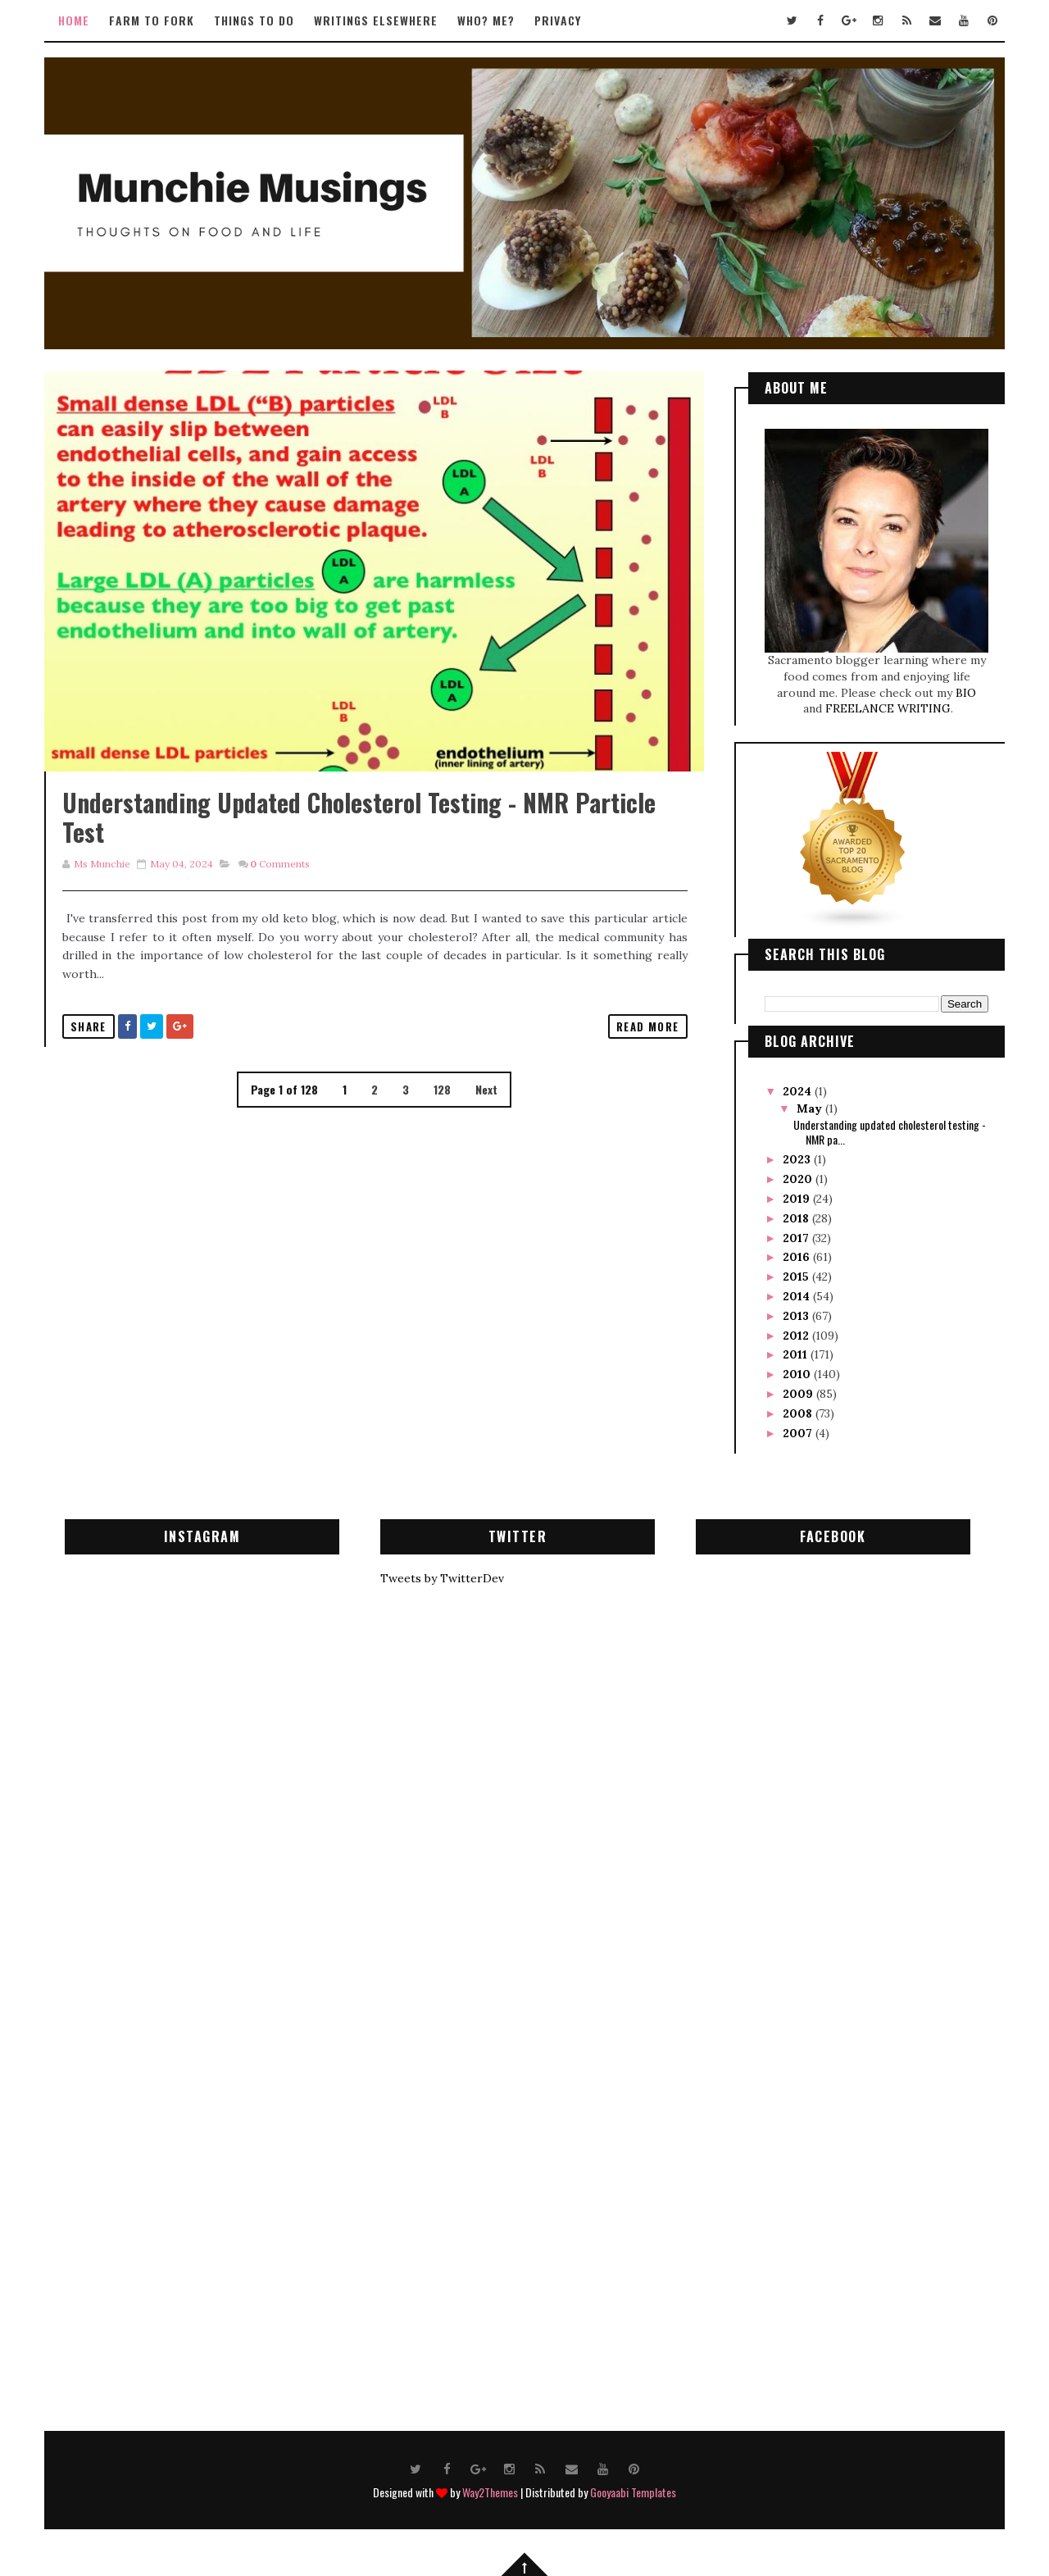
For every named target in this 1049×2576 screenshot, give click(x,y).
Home (74, 20)
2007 (798, 1431)
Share (89, 1044)
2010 (797, 1373)
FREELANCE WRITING (887, 707)
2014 (797, 1294)
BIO (965, 691)
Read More (636, 1044)
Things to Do (255, 20)
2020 (798, 1178)
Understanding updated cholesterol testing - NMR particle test (359, 836)
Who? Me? (486, 20)
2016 (797, 1256)
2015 (796, 1275)
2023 (797, 1158)
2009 (798, 1392)
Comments (281, 882)
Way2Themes (490, 2491)
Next (481, 1108)
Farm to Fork (152, 20)
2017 (796, 1236)
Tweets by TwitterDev (442, 1576)
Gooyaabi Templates (633, 2491)
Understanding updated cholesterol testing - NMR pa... (888, 1130)
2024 (798, 1090)
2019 (797, 1197)
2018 (796, 1216)
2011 (796, 1353)
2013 (796, 1314)
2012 (796, 1334)
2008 (798, 1411)
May (809, 1106)
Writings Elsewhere (376, 20)
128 (437, 1108)
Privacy (558, 20)
